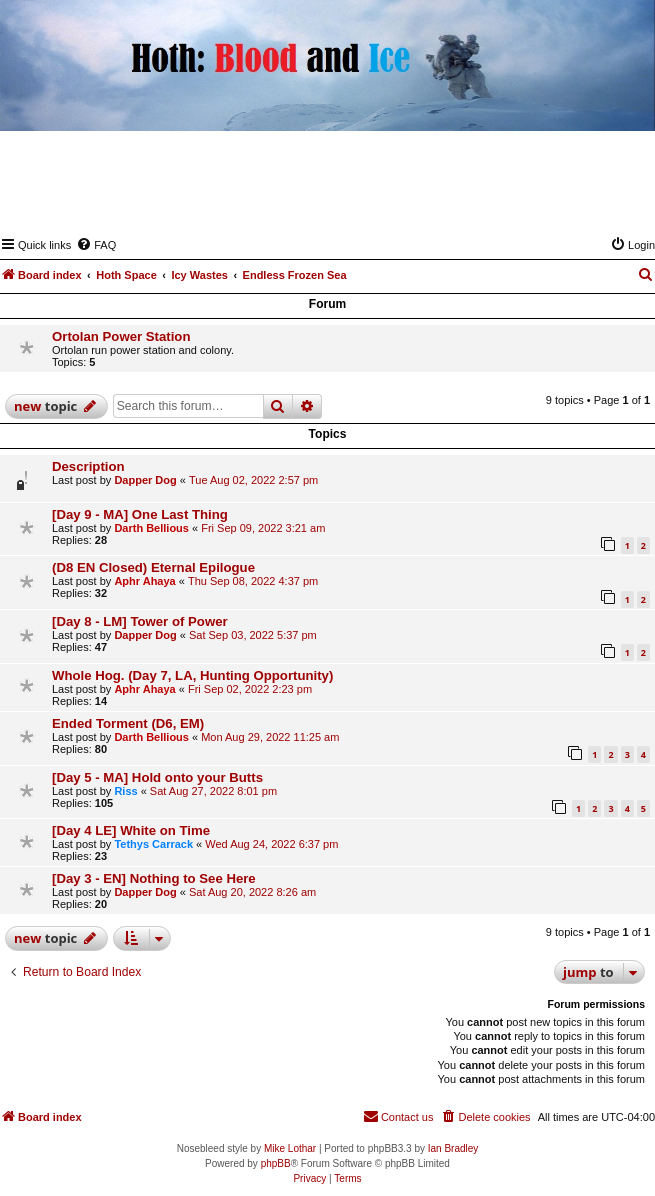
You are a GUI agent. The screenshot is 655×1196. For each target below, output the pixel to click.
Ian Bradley (453, 1148)
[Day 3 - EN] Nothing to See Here (154, 878)
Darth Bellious (151, 528)
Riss (125, 791)
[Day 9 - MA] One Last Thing (140, 514)
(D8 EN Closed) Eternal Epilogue (153, 567)
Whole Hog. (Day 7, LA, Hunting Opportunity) (192, 675)
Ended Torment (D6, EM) (128, 723)
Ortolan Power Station (121, 336)
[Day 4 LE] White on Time (131, 830)
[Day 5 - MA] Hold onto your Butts (157, 777)
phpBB (276, 1163)
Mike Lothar (290, 1148)
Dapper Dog (145, 480)
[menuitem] (96, 245)
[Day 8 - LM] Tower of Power (140, 621)
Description (88, 466)
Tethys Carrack (153, 844)
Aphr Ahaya (144, 581)
